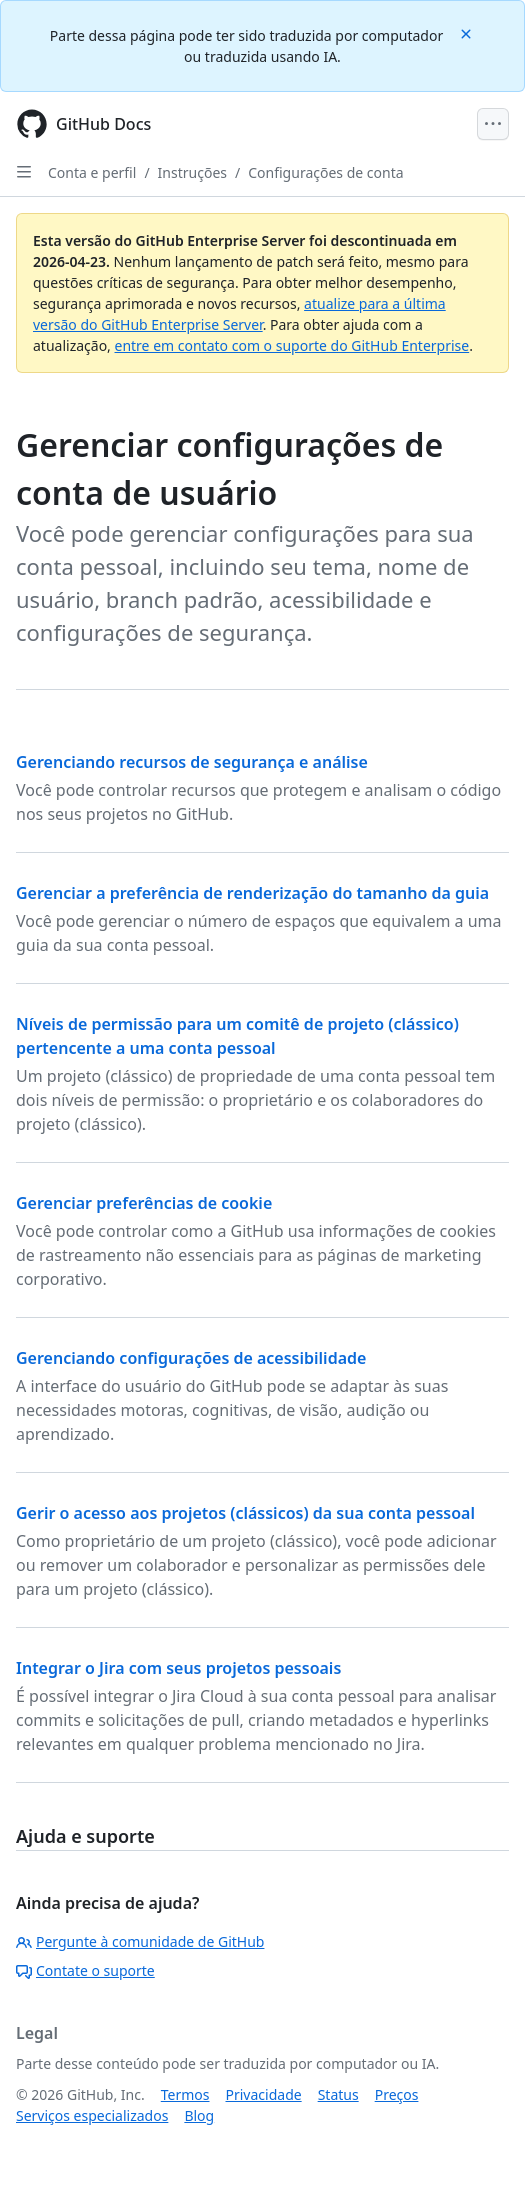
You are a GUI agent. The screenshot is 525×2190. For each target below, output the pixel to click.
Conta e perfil (92, 172)
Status (338, 2094)
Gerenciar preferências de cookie (144, 1203)
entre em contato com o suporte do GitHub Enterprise (292, 345)
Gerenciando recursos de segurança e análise (192, 762)
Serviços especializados (92, 2115)
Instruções (192, 172)
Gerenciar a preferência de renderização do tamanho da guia (252, 893)
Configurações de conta (325, 172)
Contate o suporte (85, 1970)
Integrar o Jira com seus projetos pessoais (178, 1668)
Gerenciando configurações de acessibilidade (191, 1358)
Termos (185, 2094)
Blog (199, 2115)
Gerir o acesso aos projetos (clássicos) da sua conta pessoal (245, 1513)
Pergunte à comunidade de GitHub (140, 1941)
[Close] (468, 32)
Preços (397, 2094)
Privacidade (264, 2094)
